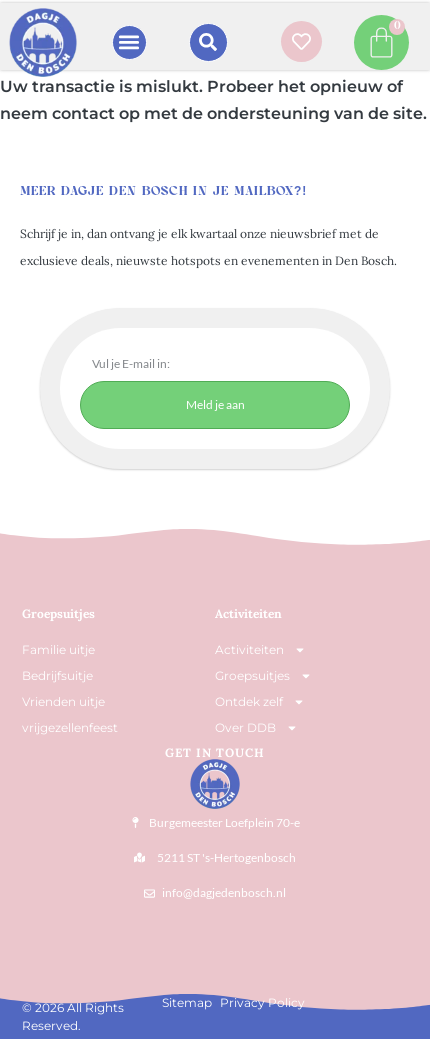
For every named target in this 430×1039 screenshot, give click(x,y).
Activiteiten (248, 613)
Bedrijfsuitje (57, 675)
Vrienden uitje (63, 701)
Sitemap (187, 1002)
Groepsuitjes (263, 676)
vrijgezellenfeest (70, 727)
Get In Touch (215, 752)
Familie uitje (58, 649)
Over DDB (256, 728)
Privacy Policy (262, 1002)
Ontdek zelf (260, 702)
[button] (129, 42)
